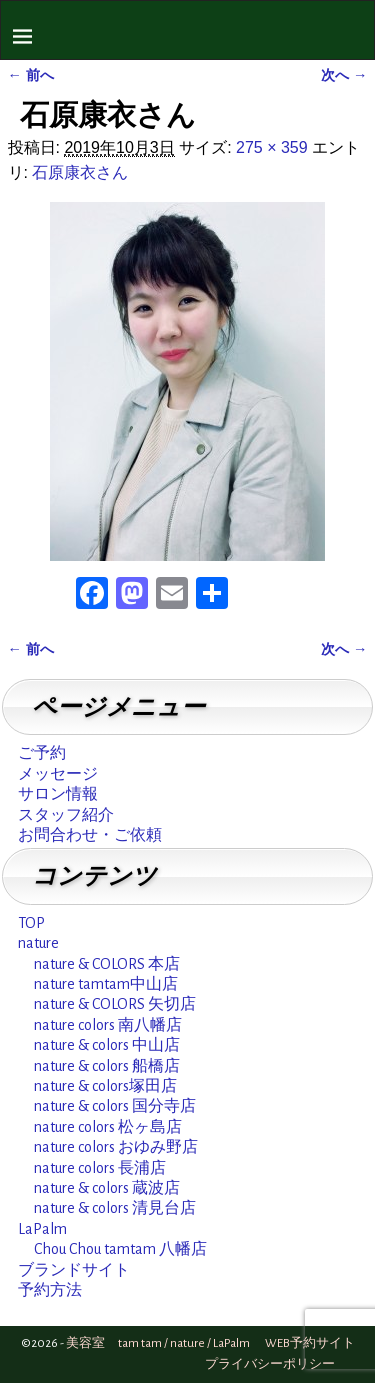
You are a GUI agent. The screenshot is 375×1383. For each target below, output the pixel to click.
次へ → (344, 75)
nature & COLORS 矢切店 (115, 1004)
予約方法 (50, 1290)
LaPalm (42, 1229)
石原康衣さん (80, 172)
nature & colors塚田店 (105, 1086)
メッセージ (58, 774)
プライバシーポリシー (270, 1364)
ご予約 (42, 753)
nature (38, 943)
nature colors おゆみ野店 (116, 1147)
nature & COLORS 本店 (107, 964)
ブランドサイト (74, 1270)
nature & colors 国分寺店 (115, 1106)
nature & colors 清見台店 (115, 1208)
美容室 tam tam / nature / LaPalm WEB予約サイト (210, 1343)
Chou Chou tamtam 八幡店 (120, 1249)
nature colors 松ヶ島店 (108, 1127)
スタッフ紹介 (66, 815)
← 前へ (31, 75)
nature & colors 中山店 (107, 1045)
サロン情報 (58, 794)
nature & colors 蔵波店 (107, 1188)
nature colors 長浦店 (100, 1168)
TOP (31, 923)
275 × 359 (272, 147)
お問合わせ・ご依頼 (90, 835)
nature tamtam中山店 (106, 984)
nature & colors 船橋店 (107, 1066)
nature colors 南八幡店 (108, 1025)
